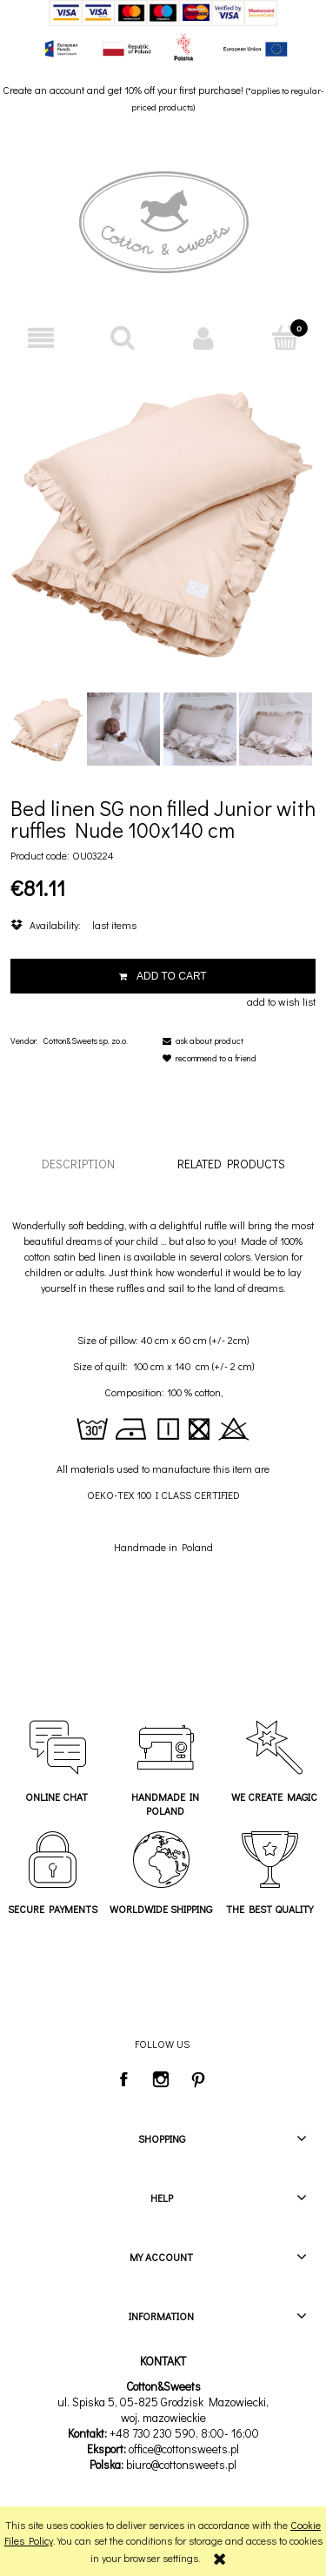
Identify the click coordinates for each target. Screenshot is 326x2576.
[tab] (78, 1163)
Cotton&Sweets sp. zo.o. (85, 1041)
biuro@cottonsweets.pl (181, 2464)
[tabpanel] (163, 1386)
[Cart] (285, 337)
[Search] (122, 337)
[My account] (204, 338)
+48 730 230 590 (153, 2433)
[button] (41, 338)
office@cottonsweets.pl (184, 2449)
